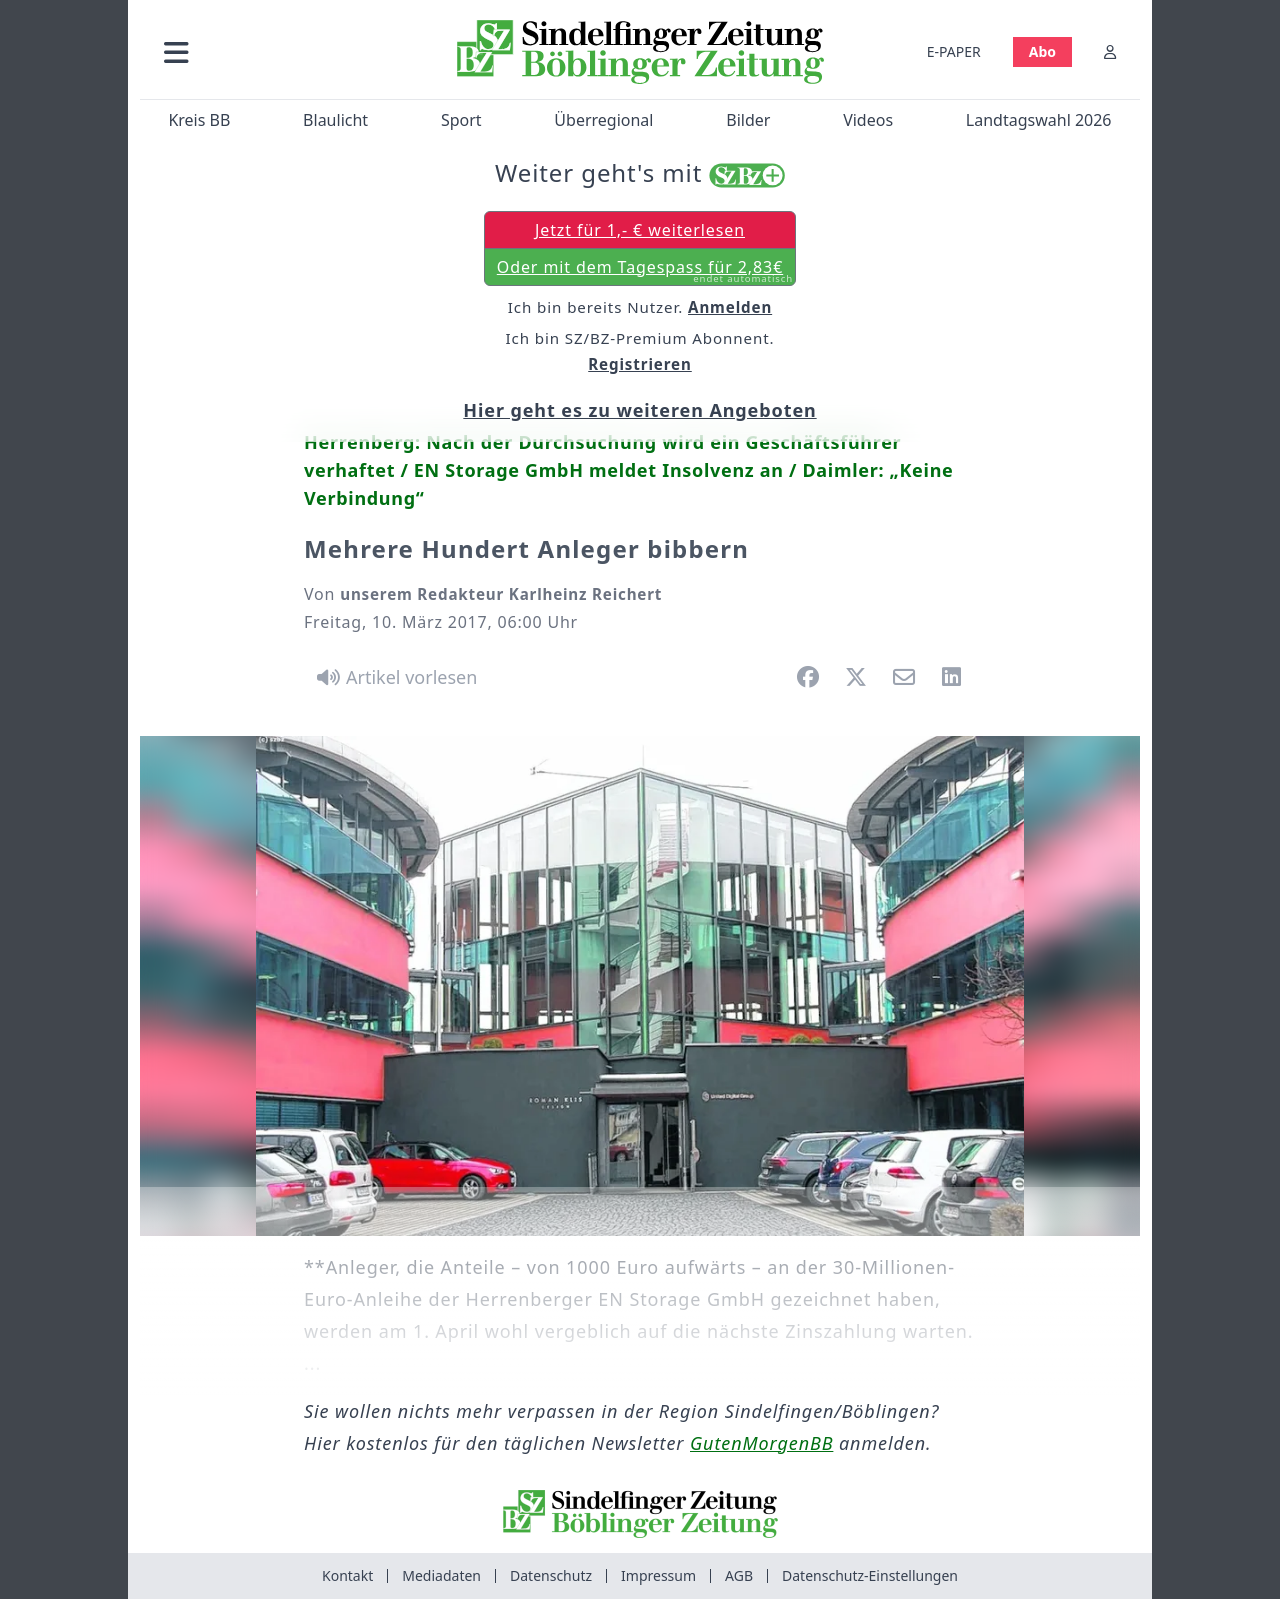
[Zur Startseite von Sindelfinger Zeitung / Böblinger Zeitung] (640, 52)
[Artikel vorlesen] (393, 677)
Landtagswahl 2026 (1039, 120)
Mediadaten (441, 1575)
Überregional (603, 120)
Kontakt (347, 1575)
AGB (739, 1575)
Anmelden (730, 307)
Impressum (658, 1575)
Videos (868, 120)
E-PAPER (954, 51)
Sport (461, 120)
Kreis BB (199, 120)
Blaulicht (335, 120)
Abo (1042, 51)
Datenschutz (551, 1575)
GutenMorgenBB (761, 1443)
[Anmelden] (1110, 51)
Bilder (748, 120)
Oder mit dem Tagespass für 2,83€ (645, 271)
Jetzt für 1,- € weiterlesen (640, 230)
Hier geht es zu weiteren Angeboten (639, 410)
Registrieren (640, 364)
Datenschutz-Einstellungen (870, 1575)
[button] (283, 51)
